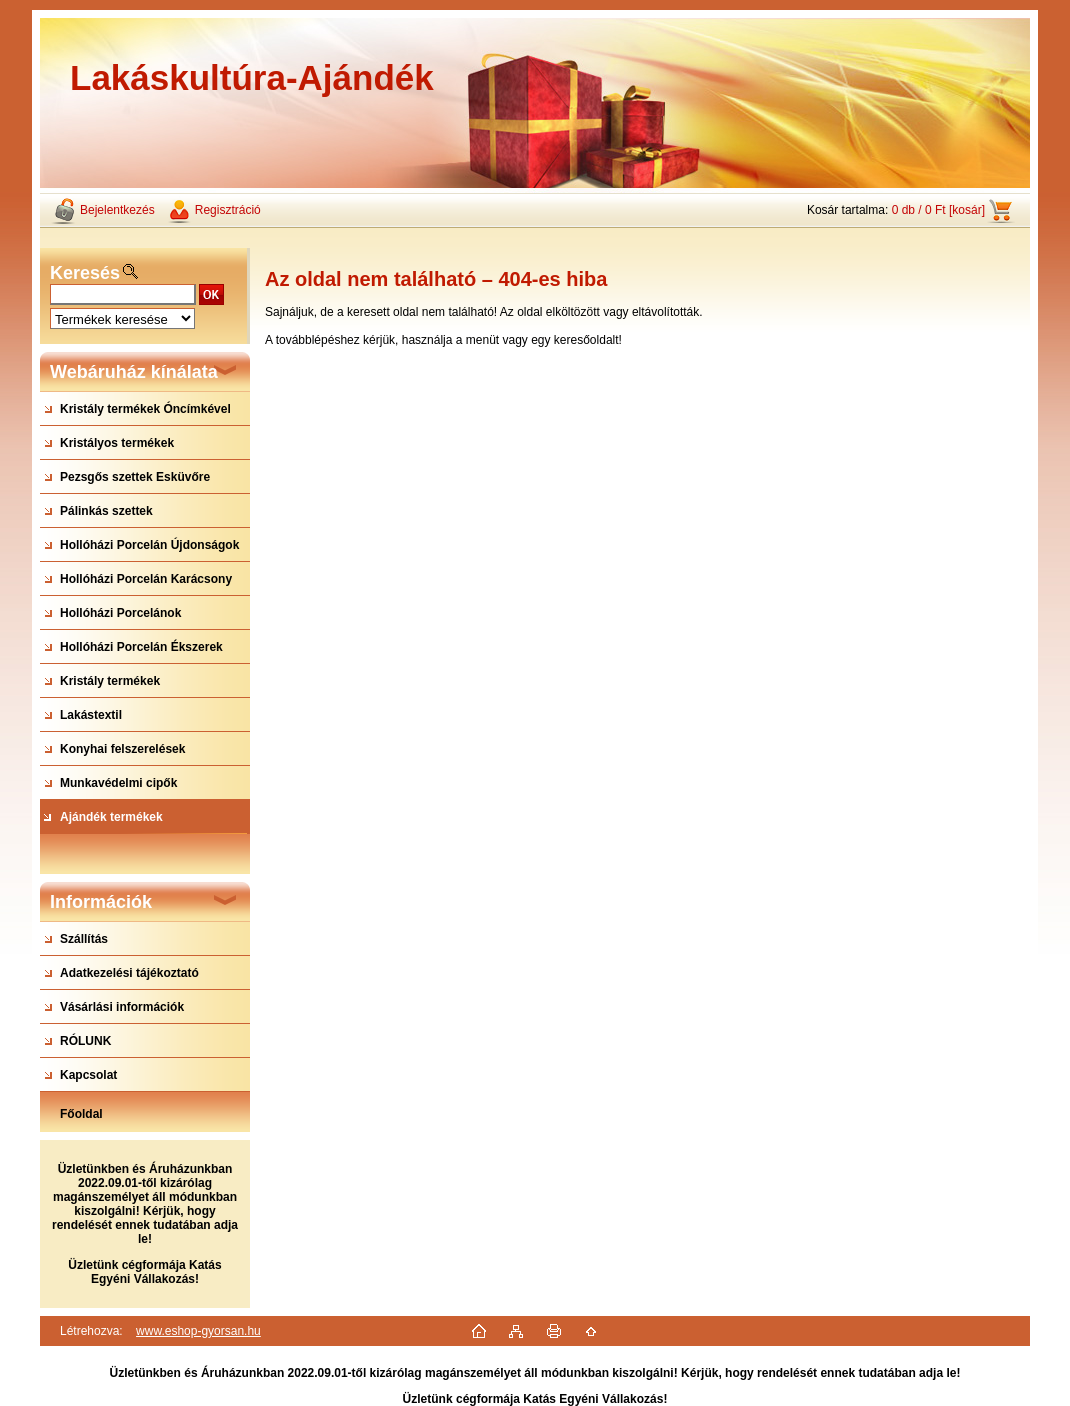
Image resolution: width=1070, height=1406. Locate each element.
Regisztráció (228, 210)
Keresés (85, 273)
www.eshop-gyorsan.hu (198, 1331)
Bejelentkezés (117, 210)
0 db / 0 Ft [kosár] (938, 210)
